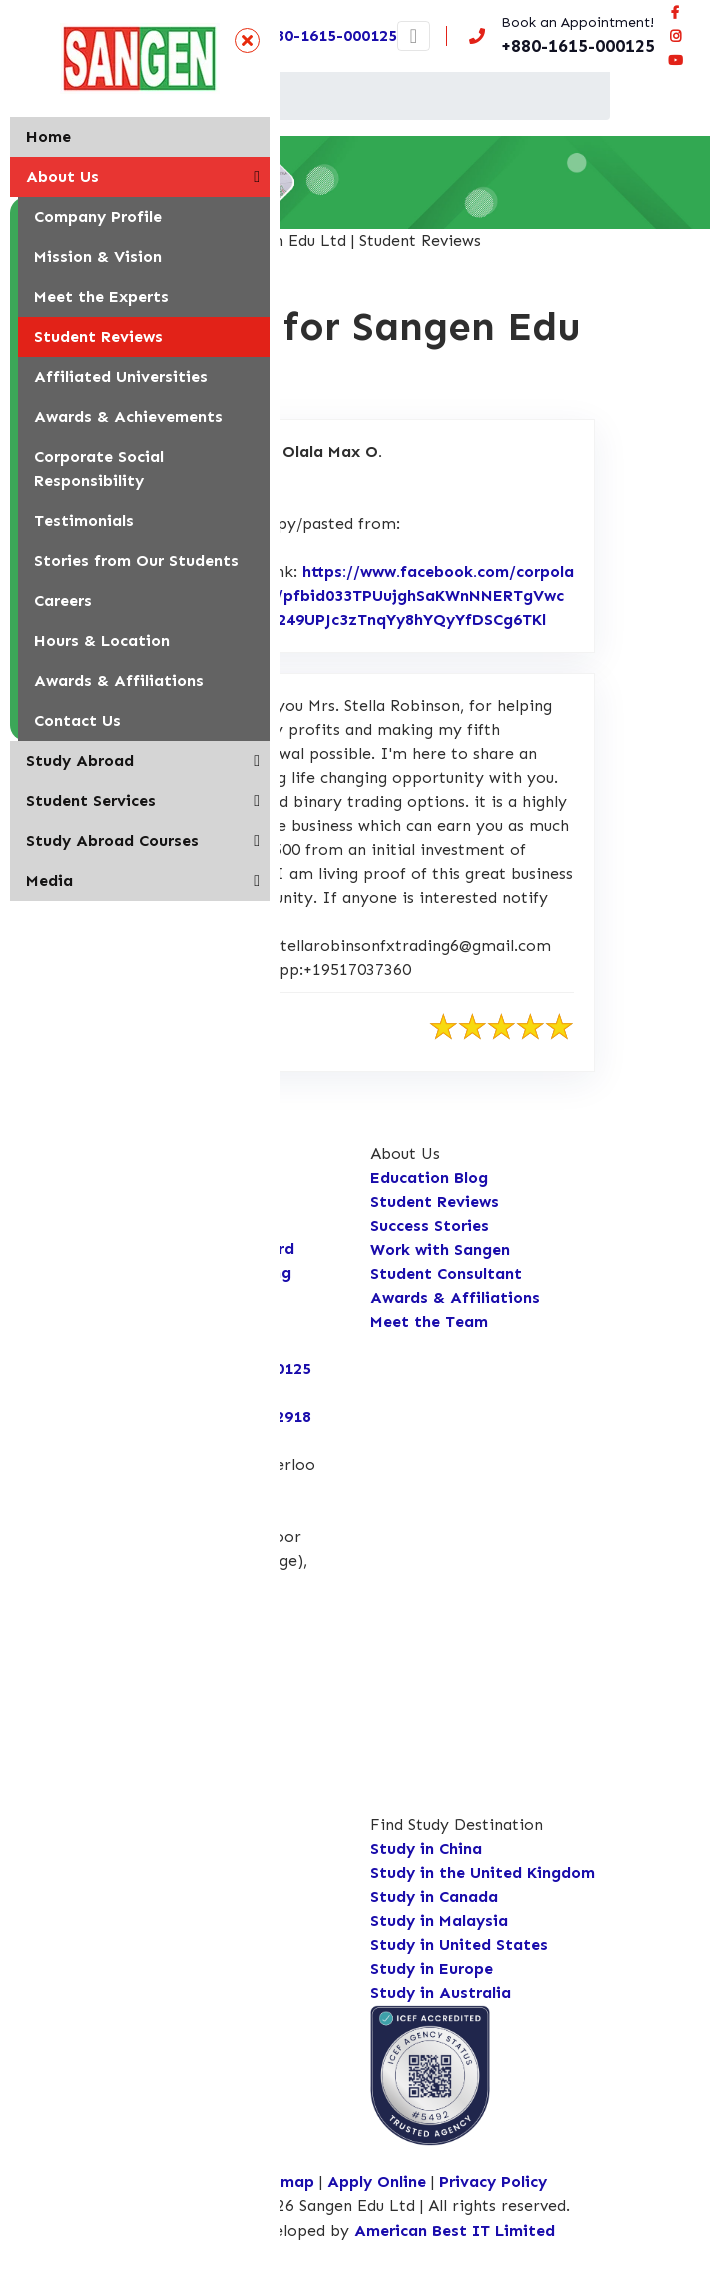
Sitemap (281, 2181)
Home (48, 136)
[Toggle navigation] (413, 36)
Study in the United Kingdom (482, 1872)
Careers (63, 600)
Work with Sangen (440, 1249)
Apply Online (379, 2181)
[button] (257, 177)
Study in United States (459, 1944)
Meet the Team (429, 1321)
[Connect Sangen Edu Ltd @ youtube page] (675, 60)
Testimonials (84, 520)
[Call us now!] (558, 36)
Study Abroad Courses (112, 840)
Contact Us (77, 720)
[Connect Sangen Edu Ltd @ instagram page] (675, 36)
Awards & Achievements (128, 416)
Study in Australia (440, 1992)
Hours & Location (102, 640)
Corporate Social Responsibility (99, 468)
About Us (62, 176)
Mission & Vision (98, 256)
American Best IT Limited (454, 2230)
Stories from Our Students (136, 560)
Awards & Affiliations (119, 680)
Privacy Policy (493, 2181)
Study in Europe (431, 1968)
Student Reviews (98, 336)
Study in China (426, 1848)
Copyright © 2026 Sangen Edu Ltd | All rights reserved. (363, 2205)
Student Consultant (446, 1273)
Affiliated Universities (121, 376)
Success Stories (429, 1225)
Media (49, 880)
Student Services (91, 800)
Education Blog (429, 1177)
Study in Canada (434, 1896)
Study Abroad (80, 760)
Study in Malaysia (439, 1920)
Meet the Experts (101, 296)
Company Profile (98, 216)
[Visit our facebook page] (675, 12)
